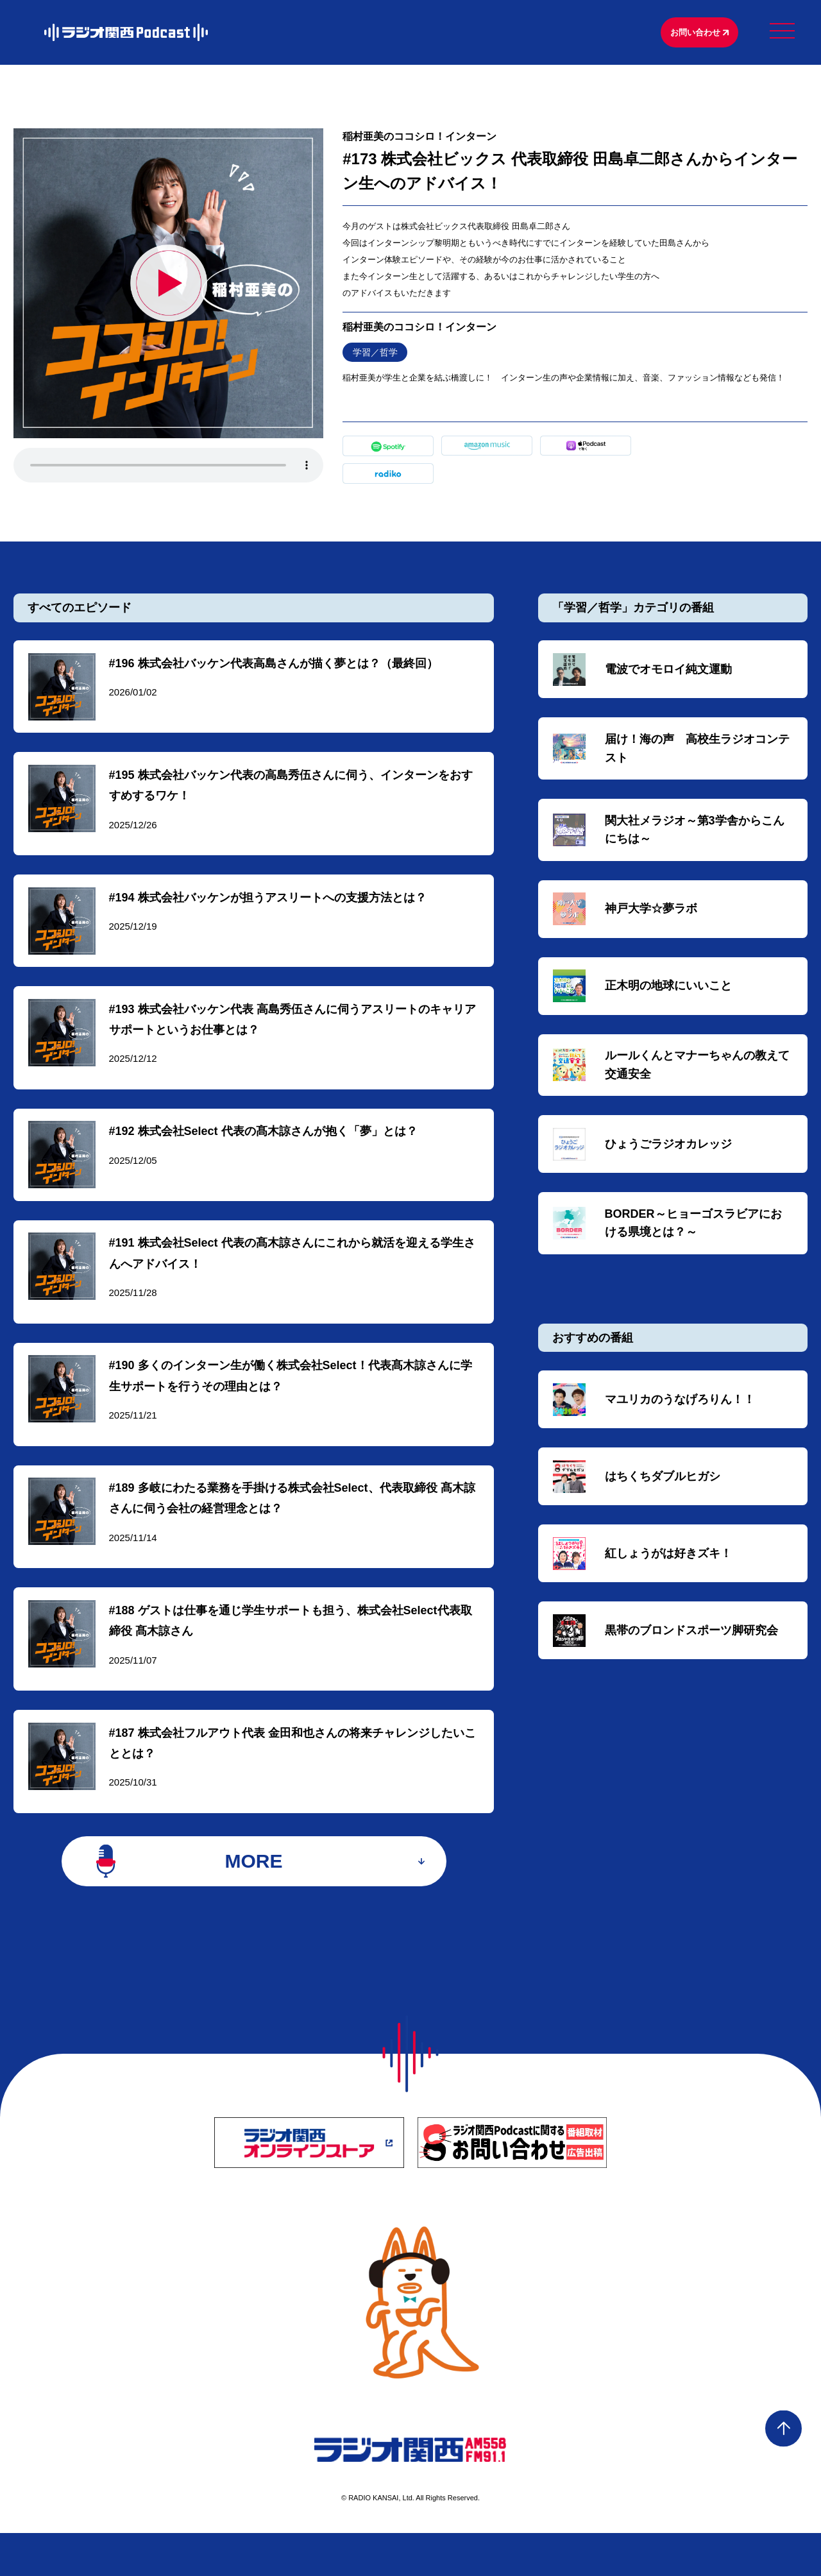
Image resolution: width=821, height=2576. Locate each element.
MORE (253, 1897)
